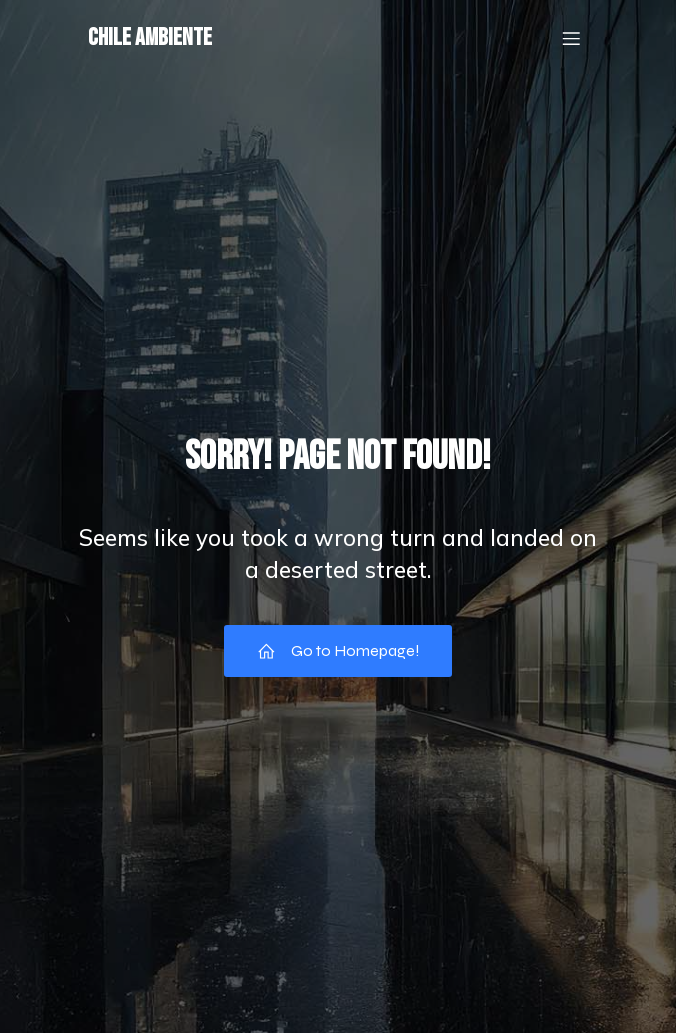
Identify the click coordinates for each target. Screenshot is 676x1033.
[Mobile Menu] (571, 38)
